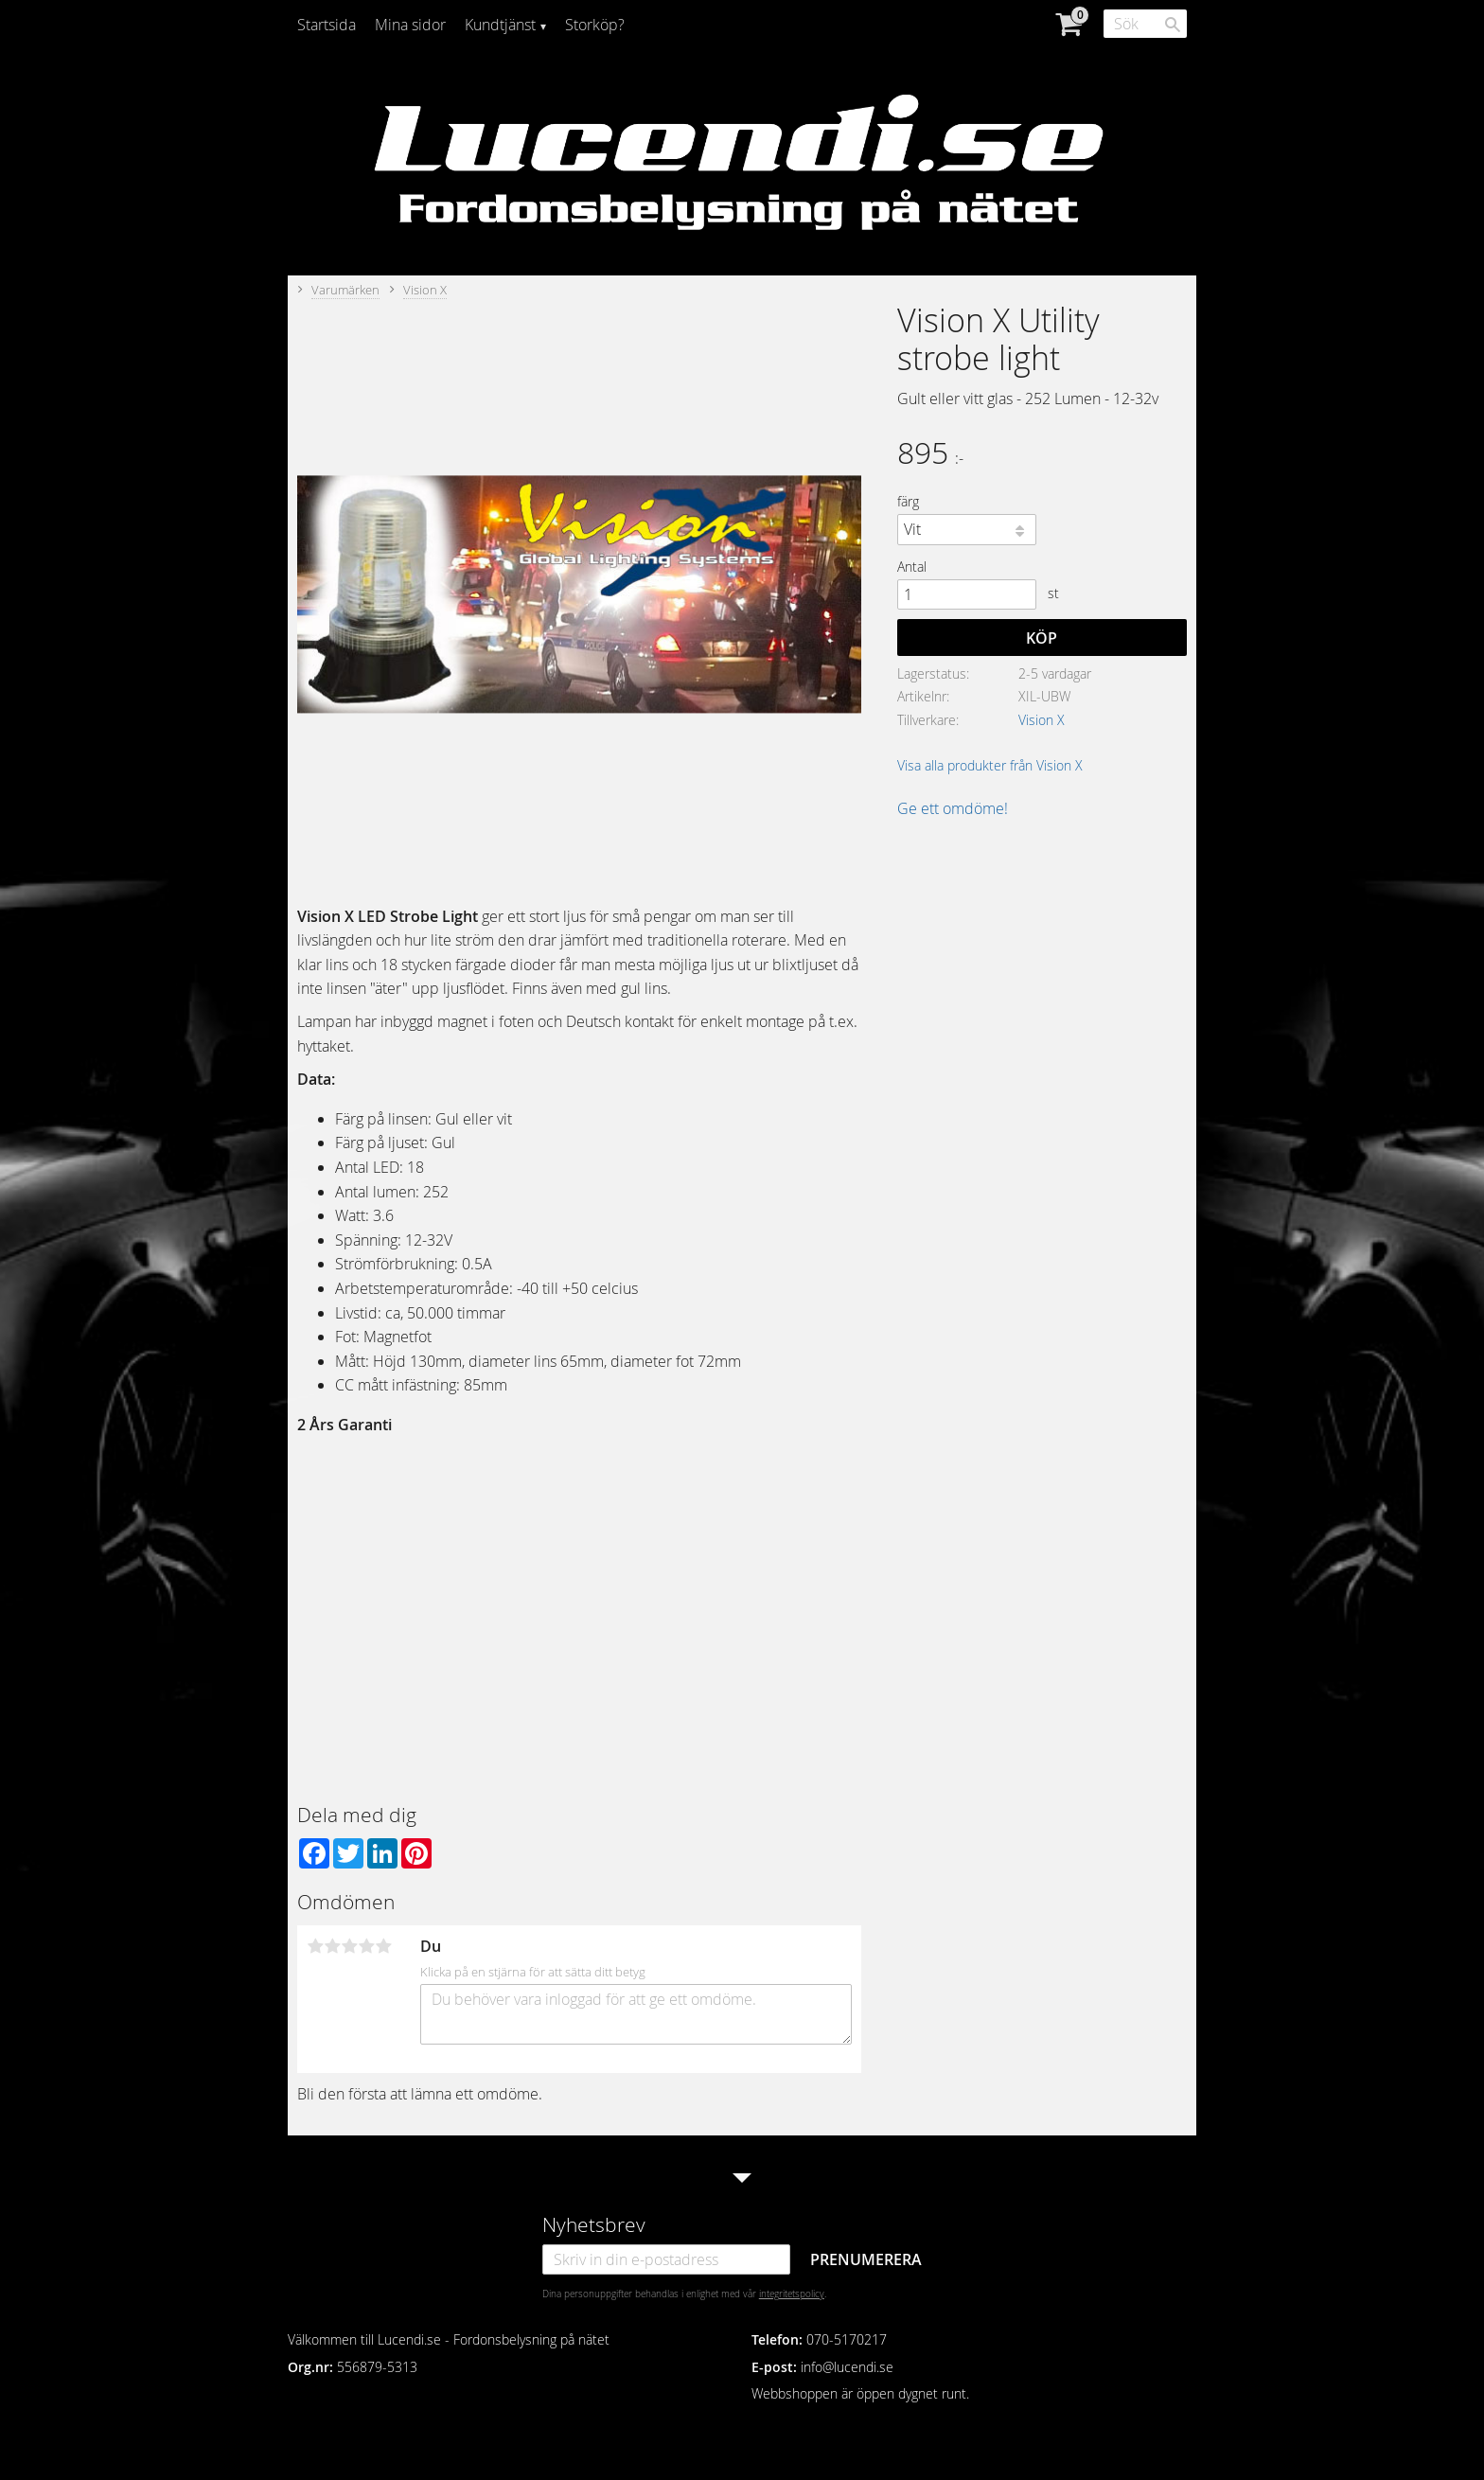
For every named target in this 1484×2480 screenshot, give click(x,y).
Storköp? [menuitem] (595, 24)
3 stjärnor (349, 1946)
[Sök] (1172, 24)
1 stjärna (315, 1946)
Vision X (1041, 720)
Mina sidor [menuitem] (410, 24)
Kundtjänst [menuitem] (500, 24)
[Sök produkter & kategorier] (1145, 23)
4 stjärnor (366, 1946)
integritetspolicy (791, 2293)
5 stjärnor (383, 1946)
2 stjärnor (332, 1946)
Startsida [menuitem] (326, 24)
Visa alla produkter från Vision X (990, 765)
